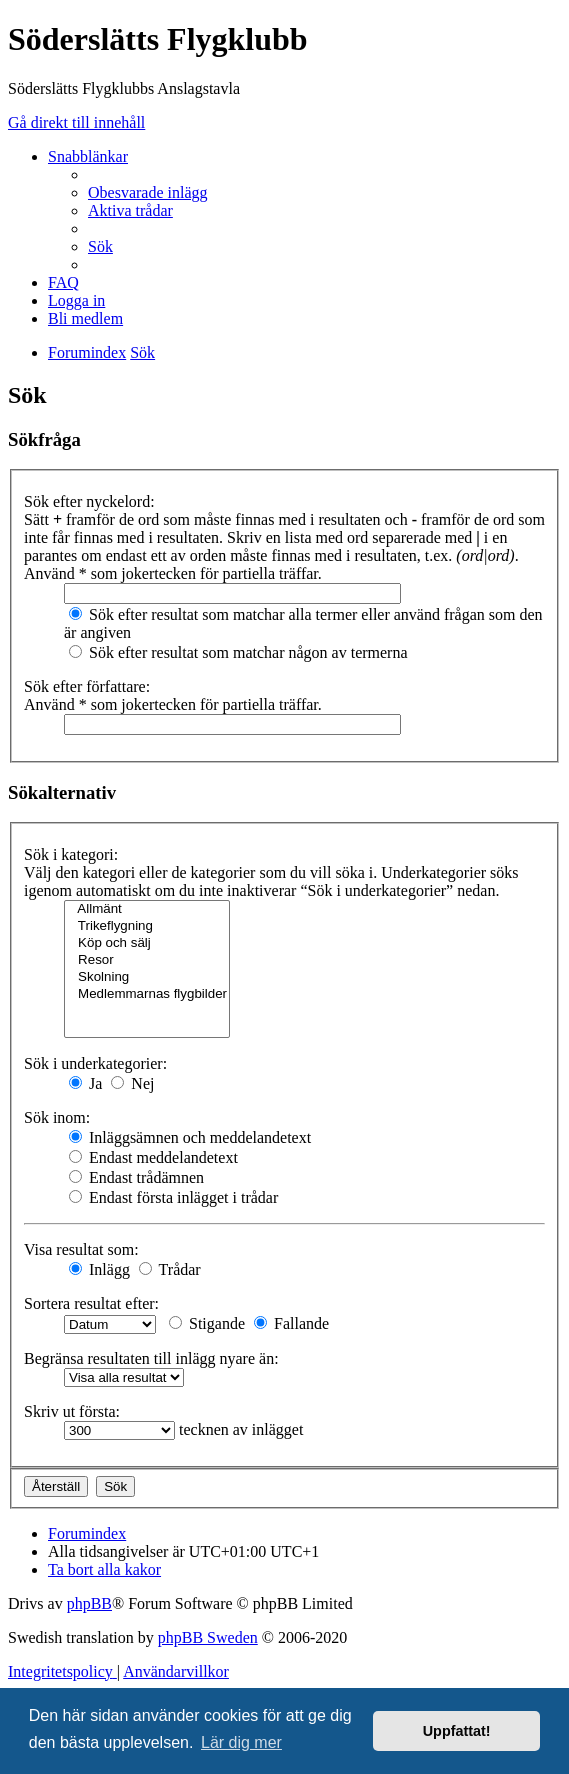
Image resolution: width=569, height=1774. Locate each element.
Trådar (170, 1269)
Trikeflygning (147, 926)
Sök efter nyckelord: (89, 501)
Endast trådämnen (136, 1177)
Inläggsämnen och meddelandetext (190, 1137)
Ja (85, 1083)
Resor (147, 960)
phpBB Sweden (208, 1637)
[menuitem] (148, 192)
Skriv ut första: (72, 1411)
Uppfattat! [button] (457, 1731)
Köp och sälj (147, 943)
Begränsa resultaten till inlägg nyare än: (151, 1358)
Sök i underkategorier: (95, 1063)
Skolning (147, 977)
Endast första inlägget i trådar (173, 1197)
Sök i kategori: (71, 854)
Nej (132, 1083)
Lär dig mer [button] (241, 1742)
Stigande (207, 1323)
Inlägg (99, 1269)
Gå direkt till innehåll (76, 122)
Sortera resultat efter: (91, 1303)
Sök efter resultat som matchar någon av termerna (238, 652)
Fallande (291, 1323)
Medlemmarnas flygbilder (147, 994)
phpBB (89, 1603)
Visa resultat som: (81, 1249)
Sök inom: (57, 1117)
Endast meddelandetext (153, 1157)
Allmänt (147, 909)
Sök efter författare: (87, 686)
